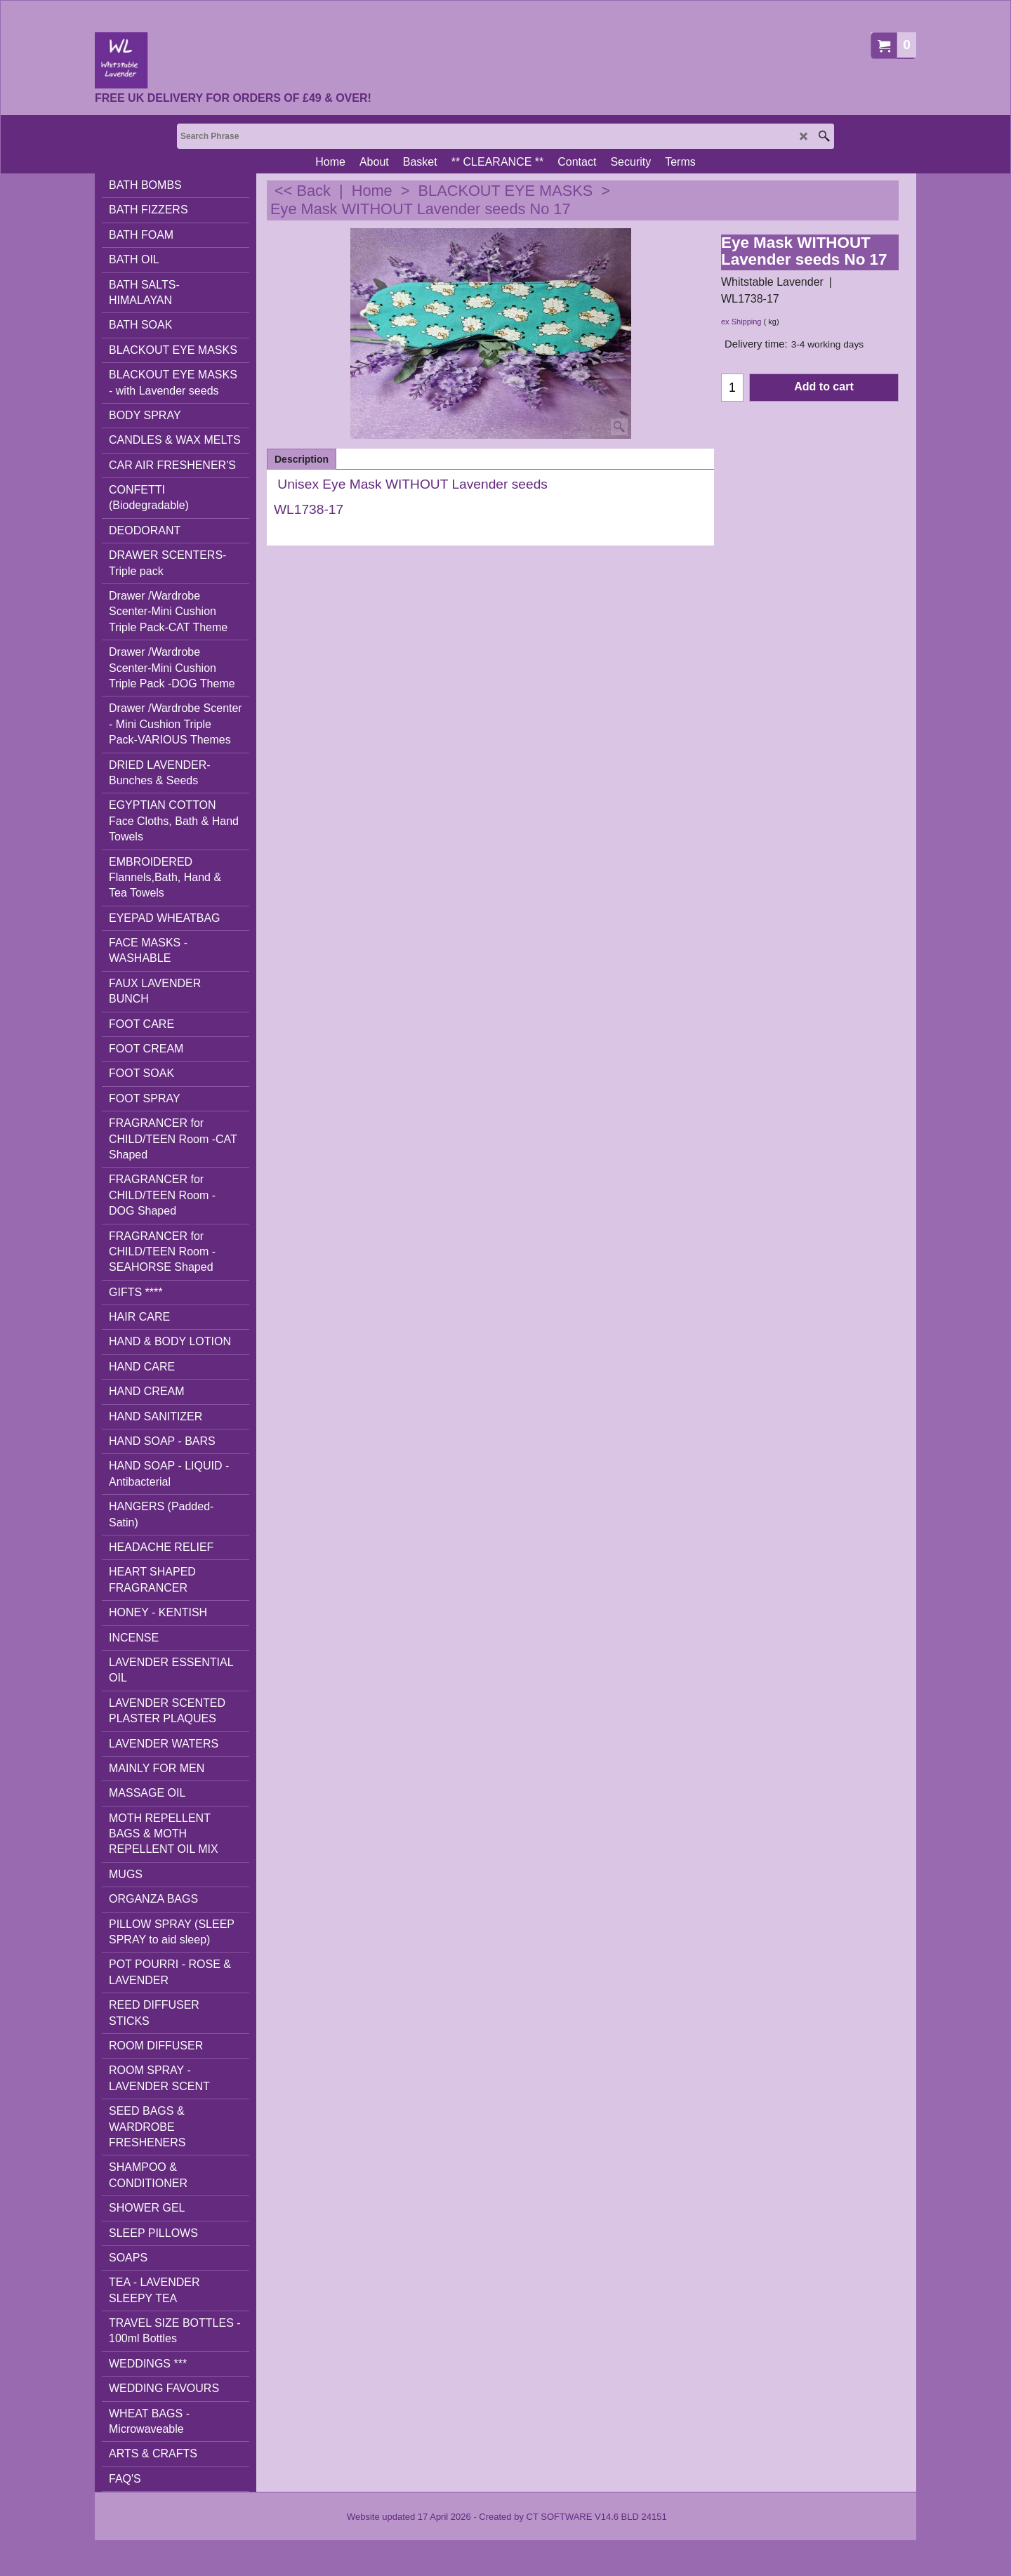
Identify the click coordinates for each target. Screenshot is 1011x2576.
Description (302, 459)
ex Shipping (741, 321)
